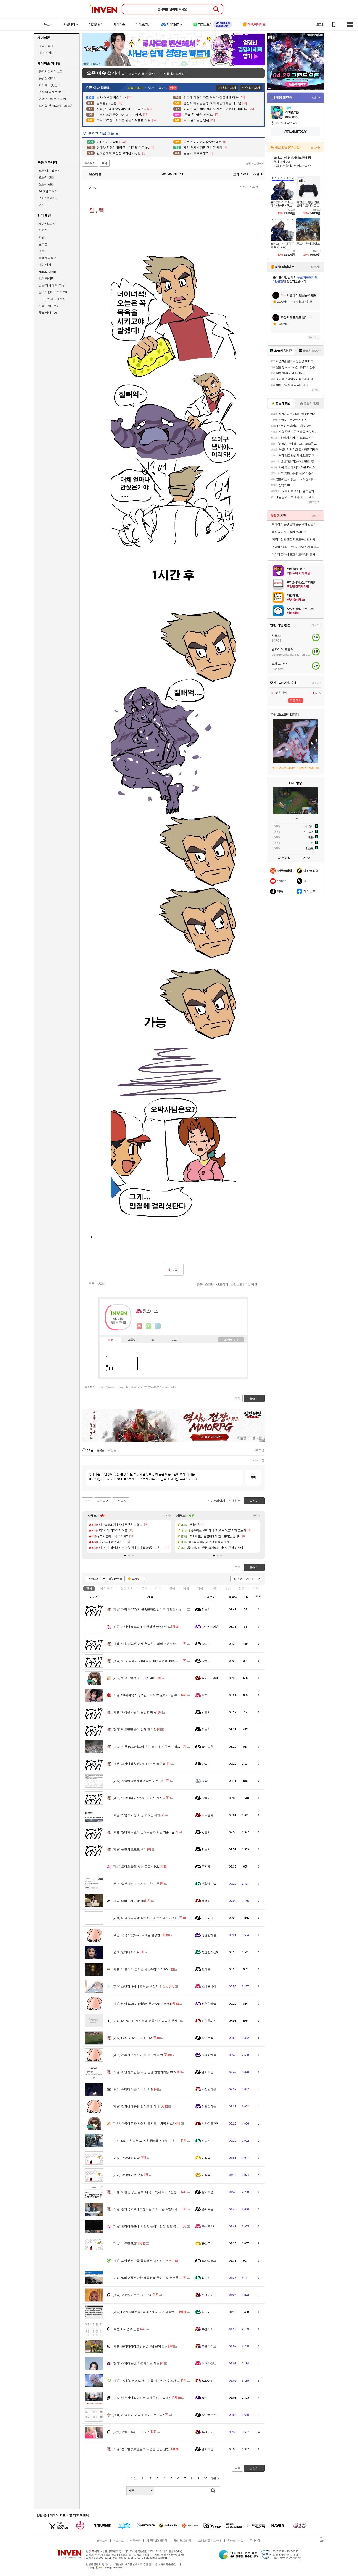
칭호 (174, 1340)
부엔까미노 (209, 2295)
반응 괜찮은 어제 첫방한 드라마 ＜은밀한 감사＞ (149, 1643)
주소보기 (89, 163)
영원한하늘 (209, 1935)
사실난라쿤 (209, 2089)
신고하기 (222, 1284)
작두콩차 (207, 1815)
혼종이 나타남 (126, 2157)
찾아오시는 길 (235, 2540)
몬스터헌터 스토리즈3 (53, 292)
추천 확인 (251, 1284)
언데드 (206, 1969)
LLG (204, 1695)
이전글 (119, 1501)
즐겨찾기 (137, 1578)
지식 (200, 1588)
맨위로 (236, 1500)
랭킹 (152, 1340)
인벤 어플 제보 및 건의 (53, 91)
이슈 (106, 1588)
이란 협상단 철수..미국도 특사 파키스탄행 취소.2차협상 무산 (157, 2192)
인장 (110, 1340)
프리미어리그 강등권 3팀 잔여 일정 (140, 2346)
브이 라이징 (46, 278)
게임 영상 (45, 264)
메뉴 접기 (231, 1339)
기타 (256, 1588)
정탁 (205, 1781)
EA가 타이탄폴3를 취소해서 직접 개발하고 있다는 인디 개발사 (158, 2312)
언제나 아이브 (126, 1952)
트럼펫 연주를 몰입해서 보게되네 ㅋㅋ (142, 2260)
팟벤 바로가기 (48, 223)
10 (205, 2478)
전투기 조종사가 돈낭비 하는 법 (138, 2055)
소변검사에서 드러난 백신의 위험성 (140, 1986)
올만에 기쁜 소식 (128, 2175)
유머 (144, 1588)
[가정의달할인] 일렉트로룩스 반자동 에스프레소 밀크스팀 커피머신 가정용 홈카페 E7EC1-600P (296, 539)
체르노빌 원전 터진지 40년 (135, 1678)
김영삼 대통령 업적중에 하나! (136, 2106)
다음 (213, 2478)
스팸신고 (236, 1284)
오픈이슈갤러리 (255, 163)
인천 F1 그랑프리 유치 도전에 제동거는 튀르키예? (150, 1746)
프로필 (132, 1340)
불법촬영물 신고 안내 (209, 2540)
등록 (253, 1477)
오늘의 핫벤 (46, 177)
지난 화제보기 (227, 87)
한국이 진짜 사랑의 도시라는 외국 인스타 (144, 2123)
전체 (89, 1588)
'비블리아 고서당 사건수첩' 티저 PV (140, 1969)
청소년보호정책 (182, 2540)
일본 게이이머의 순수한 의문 (136, 1883)
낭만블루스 (209, 2415)
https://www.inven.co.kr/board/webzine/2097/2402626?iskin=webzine (138, 1387)
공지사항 (255, 2540)
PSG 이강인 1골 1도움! (132, 2038)
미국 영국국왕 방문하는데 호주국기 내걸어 (145, 1918)
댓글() (253, 187)
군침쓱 (206, 2157)
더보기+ (167, 1515)
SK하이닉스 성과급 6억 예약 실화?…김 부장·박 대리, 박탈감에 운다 (162, 1695)
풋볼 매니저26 (48, 312)
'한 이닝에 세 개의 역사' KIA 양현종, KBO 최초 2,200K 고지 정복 (159, 1661)
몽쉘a (205, 1900)
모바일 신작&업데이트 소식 (56, 105)
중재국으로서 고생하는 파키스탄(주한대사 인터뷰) (150, 2209)
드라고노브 (209, 2260)
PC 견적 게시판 (48, 197)
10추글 (118, 1578)
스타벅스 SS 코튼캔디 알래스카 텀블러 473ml (296, 547)
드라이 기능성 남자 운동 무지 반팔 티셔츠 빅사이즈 (296, 524)
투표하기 (295, 700)
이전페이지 (217, 1500)
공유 (200, 1284)
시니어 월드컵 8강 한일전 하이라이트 (142, 1626)
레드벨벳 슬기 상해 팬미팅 (134, 1729)
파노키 (206, 2140)
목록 (243, 187)
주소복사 (89, 1387)
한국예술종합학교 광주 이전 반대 (139, 1781)
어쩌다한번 (209, 2363)
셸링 (205, 2397)
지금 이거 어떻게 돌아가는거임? (138, 2415)
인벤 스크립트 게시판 (52, 98)
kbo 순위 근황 (126, 2329)
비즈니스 (118, 2540)
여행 (42, 250)
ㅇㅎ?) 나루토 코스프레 (132, 2295)
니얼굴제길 (209, 2020)
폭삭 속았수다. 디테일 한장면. (137, 1935)
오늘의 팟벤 (46, 184)
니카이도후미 (210, 1678)
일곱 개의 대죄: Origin (52, 285)
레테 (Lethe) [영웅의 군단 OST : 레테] (142, 2003)
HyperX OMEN (48, 271)
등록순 (100, 1450)
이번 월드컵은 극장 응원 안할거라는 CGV (144, 2072)
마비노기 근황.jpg (129, 1900)
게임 (186, 1588)
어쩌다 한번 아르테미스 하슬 (136, 2363)
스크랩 (209, 1284)
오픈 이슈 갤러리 (49, 170)
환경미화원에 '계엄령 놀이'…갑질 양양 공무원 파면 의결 (154, 2226)
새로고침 (258, 1450)
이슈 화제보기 (251, 87)
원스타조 (93, 174)
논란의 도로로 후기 (130, 1849)
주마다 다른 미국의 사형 (133, 2089)
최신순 (112, 1450)
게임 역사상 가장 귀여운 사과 (136, 1815)
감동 (242, 1588)
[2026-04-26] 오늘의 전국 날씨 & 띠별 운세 (145, 2020)
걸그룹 (43, 244)
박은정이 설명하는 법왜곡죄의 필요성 (142, 2397)
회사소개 (102, 2540)
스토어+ (315, 147)
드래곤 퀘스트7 (48, 305)
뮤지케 (206, 1866)
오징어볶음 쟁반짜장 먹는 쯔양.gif (139, 1763)
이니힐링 (148, 1326)
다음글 (101, 1501)
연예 (127, 1588)
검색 (213, 2490)
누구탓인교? (125, 2243)
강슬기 (206, 1609)
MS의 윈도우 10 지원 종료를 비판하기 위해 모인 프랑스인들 (157, 2140)
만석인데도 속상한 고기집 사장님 (139, 1798)
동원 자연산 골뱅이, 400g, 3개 (289, 531)
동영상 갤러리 (48, 78)
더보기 (157, 1326)
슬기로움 (207, 1746)
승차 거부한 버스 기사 (131, 2432)
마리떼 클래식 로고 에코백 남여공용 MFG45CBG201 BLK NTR (296, 554)
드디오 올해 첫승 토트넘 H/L (136, 1866)
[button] (125, 1555)
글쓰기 (254, 1567)
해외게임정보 (47, 257)
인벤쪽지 (139, 1326)
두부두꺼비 (209, 2226)
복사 (104, 163)
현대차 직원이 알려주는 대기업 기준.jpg (143, 1832)
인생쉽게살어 (210, 1952)
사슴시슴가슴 (210, 1626)
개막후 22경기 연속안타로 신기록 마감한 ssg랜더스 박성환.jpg (158, 1609)
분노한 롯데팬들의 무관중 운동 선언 (141, 2449)
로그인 (320, 24)
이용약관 (135, 2540)
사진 (214, 1588)
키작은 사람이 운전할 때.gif (135, 1712)
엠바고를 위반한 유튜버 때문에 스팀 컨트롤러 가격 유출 (154, 2277)
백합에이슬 (209, 1883)
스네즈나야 (209, 1986)
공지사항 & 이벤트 (50, 71)
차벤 (42, 237)
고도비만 (207, 1918)
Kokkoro (207, 2380)
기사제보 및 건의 (49, 85)
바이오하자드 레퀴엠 (52, 298)
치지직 (43, 230)
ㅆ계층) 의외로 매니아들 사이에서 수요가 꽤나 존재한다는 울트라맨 (162, 2380)
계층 (228, 1588)
